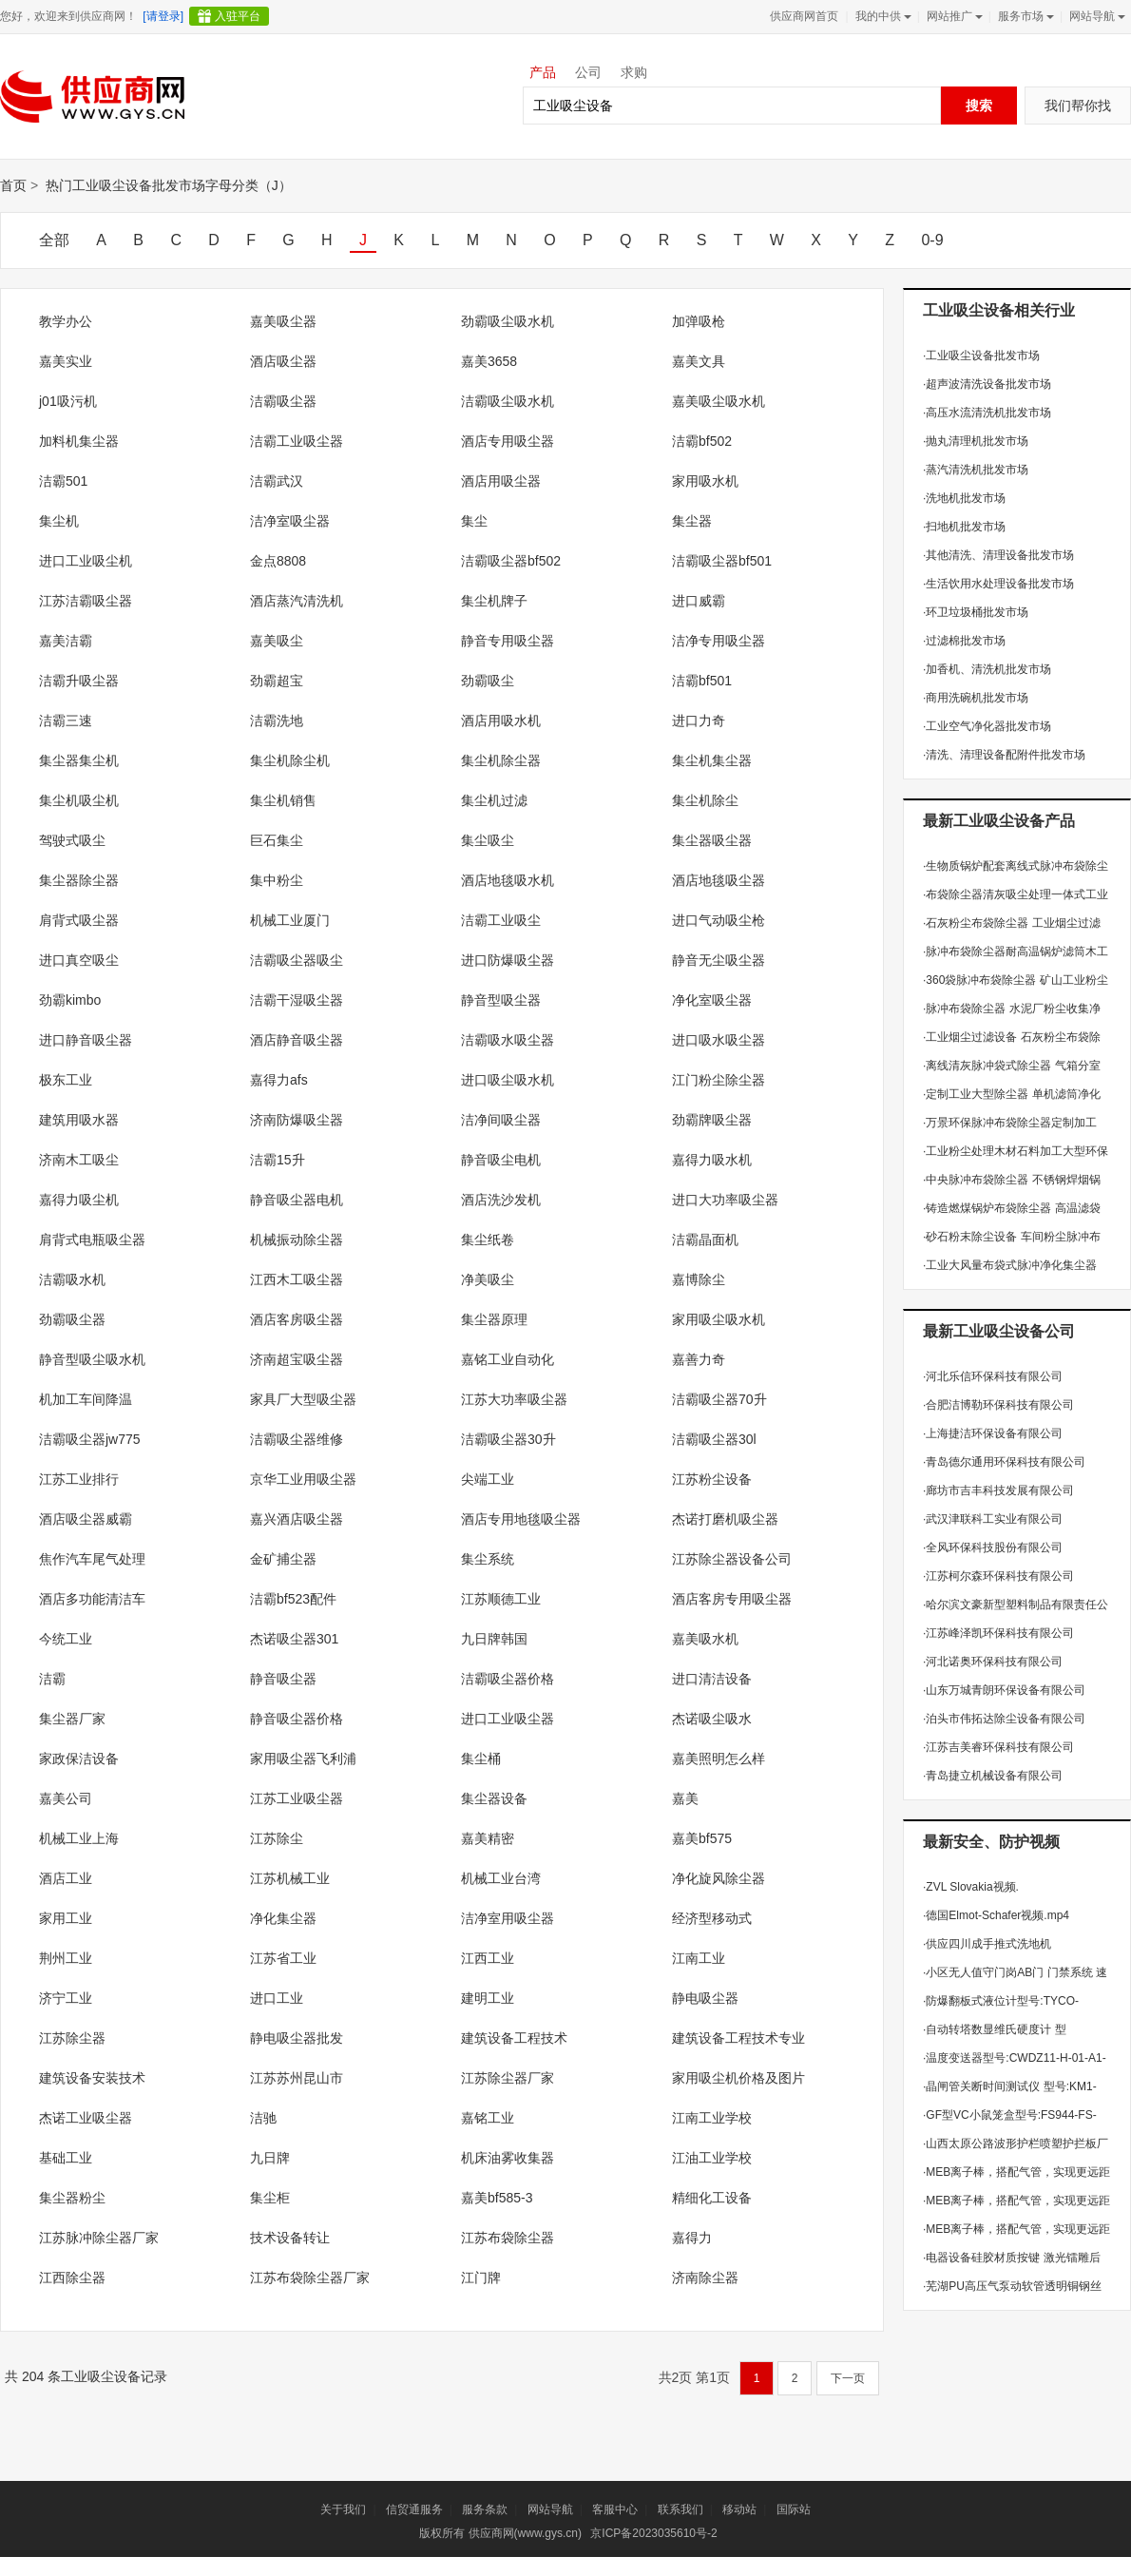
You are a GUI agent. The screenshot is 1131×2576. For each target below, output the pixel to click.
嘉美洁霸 (65, 640)
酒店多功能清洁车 (92, 1598)
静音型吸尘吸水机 (92, 1359)
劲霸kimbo (70, 1000)
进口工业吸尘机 (85, 560)
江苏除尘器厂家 (507, 2078)
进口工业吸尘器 (507, 1718)
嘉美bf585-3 (496, 2197)
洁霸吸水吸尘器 (507, 1040)
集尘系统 (487, 1559)
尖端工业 (487, 1479)
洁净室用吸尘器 (507, 1918)
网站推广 (953, 16)
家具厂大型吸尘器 (303, 1399)
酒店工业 (65, 1878)
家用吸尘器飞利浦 (303, 1758)
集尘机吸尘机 (79, 800)
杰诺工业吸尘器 (85, 2117)
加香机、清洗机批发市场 (987, 669)
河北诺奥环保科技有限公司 (993, 1661)
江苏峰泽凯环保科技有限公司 (998, 1633)
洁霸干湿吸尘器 (296, 1000)
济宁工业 (65, 1998)
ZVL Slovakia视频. (971, 1887)
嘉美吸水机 (705, 1638)
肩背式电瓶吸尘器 (92, 1239)
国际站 (793, 2509)
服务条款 (485, 2509)
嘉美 (685, 1798)
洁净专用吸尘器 (718, 640)
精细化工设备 (712, 2197)
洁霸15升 (277, 1159)
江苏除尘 (276, 1838)
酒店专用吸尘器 (507, 441)
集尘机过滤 (494, 800)
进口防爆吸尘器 (507, 960)
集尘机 (59, 521)
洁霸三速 (65, 720)
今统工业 (65, 1638)
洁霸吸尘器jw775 (90, 1439)
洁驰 (263, 2117)
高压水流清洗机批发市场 (987, 412)
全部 (54, 240)
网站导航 (1095, 16)
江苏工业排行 (79, 1479)
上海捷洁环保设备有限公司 (993, 1433)
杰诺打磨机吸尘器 (725, 1519)
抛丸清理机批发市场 (975, 441)
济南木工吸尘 (79, 1159)
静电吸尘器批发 (296, 2038)
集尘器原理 (494, 1319)
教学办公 (65, 321)
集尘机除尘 (705, 800)
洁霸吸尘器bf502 (511, 560)
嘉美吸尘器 (283, 321)
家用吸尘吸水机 (718, 1319)
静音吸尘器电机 (296, 1199)
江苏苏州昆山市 (296, 2078)
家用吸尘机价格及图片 (738, 2078)
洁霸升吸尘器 (79, 680)
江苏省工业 (283, 1958)
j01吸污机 (68, 401)
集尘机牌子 (494, 600)
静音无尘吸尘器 (718, 960)
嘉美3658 (489, 361)
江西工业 (487, 1958)
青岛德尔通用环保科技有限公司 (1004, 1462)
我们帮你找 (1078, 105)
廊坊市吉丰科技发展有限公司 (998, 1490)
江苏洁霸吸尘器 (85, 600)
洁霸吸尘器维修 (296, 1439)
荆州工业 (65, 1958)
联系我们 (680, 2509)
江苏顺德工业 (501, 1598)
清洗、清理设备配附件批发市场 (1004, 754)
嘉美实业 (65, 361)
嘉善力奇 (698, 1359)
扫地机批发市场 (964, 526)
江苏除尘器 (72, 2038)
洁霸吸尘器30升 (508, 1439)
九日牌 (270, 2157)
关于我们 (343, 2509)
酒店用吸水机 (501, 720)
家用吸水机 (705, 481)
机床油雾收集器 (507, 2157)
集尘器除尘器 (79, 880)
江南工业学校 (712, 2117)
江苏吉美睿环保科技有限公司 (998, 1747)
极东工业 (65, 1079)
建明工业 (487, 1998)
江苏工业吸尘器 (296, 1798)
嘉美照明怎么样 (718, 1758)
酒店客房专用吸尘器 (732, 1598)
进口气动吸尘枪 (718, 920)
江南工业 (698, 1958)
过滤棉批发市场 (964, 640)
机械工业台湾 (501, 1878)
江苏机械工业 (290, 1878)
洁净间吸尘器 (501, 1119)
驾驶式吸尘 (72, 840)
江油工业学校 (712, 2157)
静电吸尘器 (705, 1998)
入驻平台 (237, 16)
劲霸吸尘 (487, 680)
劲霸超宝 (276, 680)
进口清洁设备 (712, 1678)
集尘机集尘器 (712, 760)
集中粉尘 (276, 880)
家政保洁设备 (79, 1758)
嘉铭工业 (487, 2117)
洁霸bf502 (702, 441)
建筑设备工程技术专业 (738, 2038)
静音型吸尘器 (501, 1000)
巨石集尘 (276, 840)
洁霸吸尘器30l (714, 1439)
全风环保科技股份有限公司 (993, 1547)
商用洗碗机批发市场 (975, 697)
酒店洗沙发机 (501, 1199)
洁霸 (52, 1678)
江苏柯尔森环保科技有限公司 (998, 1576)
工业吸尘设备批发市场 (981, 355)
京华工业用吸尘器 (303, 1479)
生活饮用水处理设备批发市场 (998, 583)
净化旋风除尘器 (718, 1878)
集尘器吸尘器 (712, 840)
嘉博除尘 (698, 1279)
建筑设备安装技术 (92, 2078)
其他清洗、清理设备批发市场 (998, 555)
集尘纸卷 (487, 1239)
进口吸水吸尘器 (718, 1040)
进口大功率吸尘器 (725, 1199)
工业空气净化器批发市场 (987, 726)
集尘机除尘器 (501, 760)
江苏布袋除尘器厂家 (310, 2277)
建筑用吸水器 (79, 1119)
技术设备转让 (290, 2237)
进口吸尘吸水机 (507, 1079)
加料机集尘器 (79, 441)
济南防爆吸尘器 (296, 1119)
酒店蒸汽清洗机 (296, 600)
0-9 (932, 240)
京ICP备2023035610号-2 (653, 2533)
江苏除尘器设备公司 (732, 1559)
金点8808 (278, 560)
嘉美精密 (487, 1838)
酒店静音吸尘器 (296, 1040)
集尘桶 (481, 1758)
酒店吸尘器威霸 (85, 1519)
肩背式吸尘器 (79, 920)
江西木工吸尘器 (296, 1279)
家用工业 (65, 1918)
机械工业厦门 (290, 920)
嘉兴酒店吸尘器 (296, 1519)
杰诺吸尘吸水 (712, 1718)
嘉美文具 (698, 361)
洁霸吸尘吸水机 (507, 401)
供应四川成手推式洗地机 (987, 1944)
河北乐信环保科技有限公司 (993, 1376)
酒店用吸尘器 (501, 481)
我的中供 (881, 16)
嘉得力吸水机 (712, 1159)
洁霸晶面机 (705, 1239)
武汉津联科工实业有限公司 (993, 1519)
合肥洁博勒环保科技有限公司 (998, 1405)
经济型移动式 (712, 1918)
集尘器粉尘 (72, 2197)
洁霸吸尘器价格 (507, 1678)
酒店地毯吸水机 (507, 880)
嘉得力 (692, 2237)
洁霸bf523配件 (293, 1598)
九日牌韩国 (494, 1638)
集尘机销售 (283, 800)
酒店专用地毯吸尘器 (521, 1519)
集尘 (474, 521)
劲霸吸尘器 (72, 1319)
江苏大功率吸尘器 (514, 1399)
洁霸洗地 (276, 720)
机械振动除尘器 (296, 1239)
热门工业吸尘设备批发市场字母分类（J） (169, 185)
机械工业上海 (79, 1838)
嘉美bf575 (702, 1838)
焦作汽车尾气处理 (92, 1559)
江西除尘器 (72, 2277)
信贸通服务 (414, 2509)
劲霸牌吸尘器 (712, 1119)
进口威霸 (698, 600)
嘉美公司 (65, 1798)
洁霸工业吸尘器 (296, 441)
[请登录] (163, 16)
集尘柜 (270, 2197)
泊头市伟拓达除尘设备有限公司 (1004, 1718)
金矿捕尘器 (283, 1559)
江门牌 (481, 2277)
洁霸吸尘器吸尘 (296, 960)
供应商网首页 (804, 16)
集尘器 (692, 521)
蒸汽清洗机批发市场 (975, 469)
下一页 (848, 2378)
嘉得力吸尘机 (79, 1199)
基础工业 (65, 2157)
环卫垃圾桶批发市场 (975, 612)
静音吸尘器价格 (296, 1718)
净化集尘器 (283, 1918)
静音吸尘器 (283, 1678)
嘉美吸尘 (276, 640)
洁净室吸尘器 (290, 521)
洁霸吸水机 (72, 1279)
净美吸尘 (487, 1279)
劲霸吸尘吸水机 (507, 321)
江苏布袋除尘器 (507, 2237)
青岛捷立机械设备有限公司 (993, 1775)
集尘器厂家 (72, 1718)
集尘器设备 (494, 1798)
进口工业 (276, 1998)
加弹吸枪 (698, 321)
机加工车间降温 (85, 1399)
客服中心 (615, 2509)
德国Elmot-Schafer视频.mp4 (996, 1915)
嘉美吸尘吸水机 (718, 401)
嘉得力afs (279, 1079)
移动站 (739, 2509)
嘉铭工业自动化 (507, 1359)
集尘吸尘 (487, 840)
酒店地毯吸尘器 (718, 880)
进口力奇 (698, 720)
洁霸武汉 (276, 481)
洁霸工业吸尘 (501, 920)
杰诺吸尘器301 (294, 1638)
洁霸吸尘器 (283, 401)
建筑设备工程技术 (514, 2038)
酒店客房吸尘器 (296, 1319)
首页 (13, 185)
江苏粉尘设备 (712, 1479)
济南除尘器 (705, 2277)
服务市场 (1024, 16)
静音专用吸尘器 (507, 640)
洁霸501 (63, 481)
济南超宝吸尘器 (296, 1359)
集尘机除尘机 (290, 760)
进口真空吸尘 (79, 960)
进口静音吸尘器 (85, 1040)
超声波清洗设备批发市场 (987, 384)
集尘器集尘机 (79, 760)
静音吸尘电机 (501, 1159)
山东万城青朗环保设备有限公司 (1004, 1690)
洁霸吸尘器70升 (719, 1399)
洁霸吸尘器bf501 (722, 560)
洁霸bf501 (702, 680)
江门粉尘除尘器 (718, 1079)
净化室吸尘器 (712, 1000)
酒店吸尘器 (283, 361)
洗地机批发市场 (964, 498)
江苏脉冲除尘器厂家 (99, 2237)
